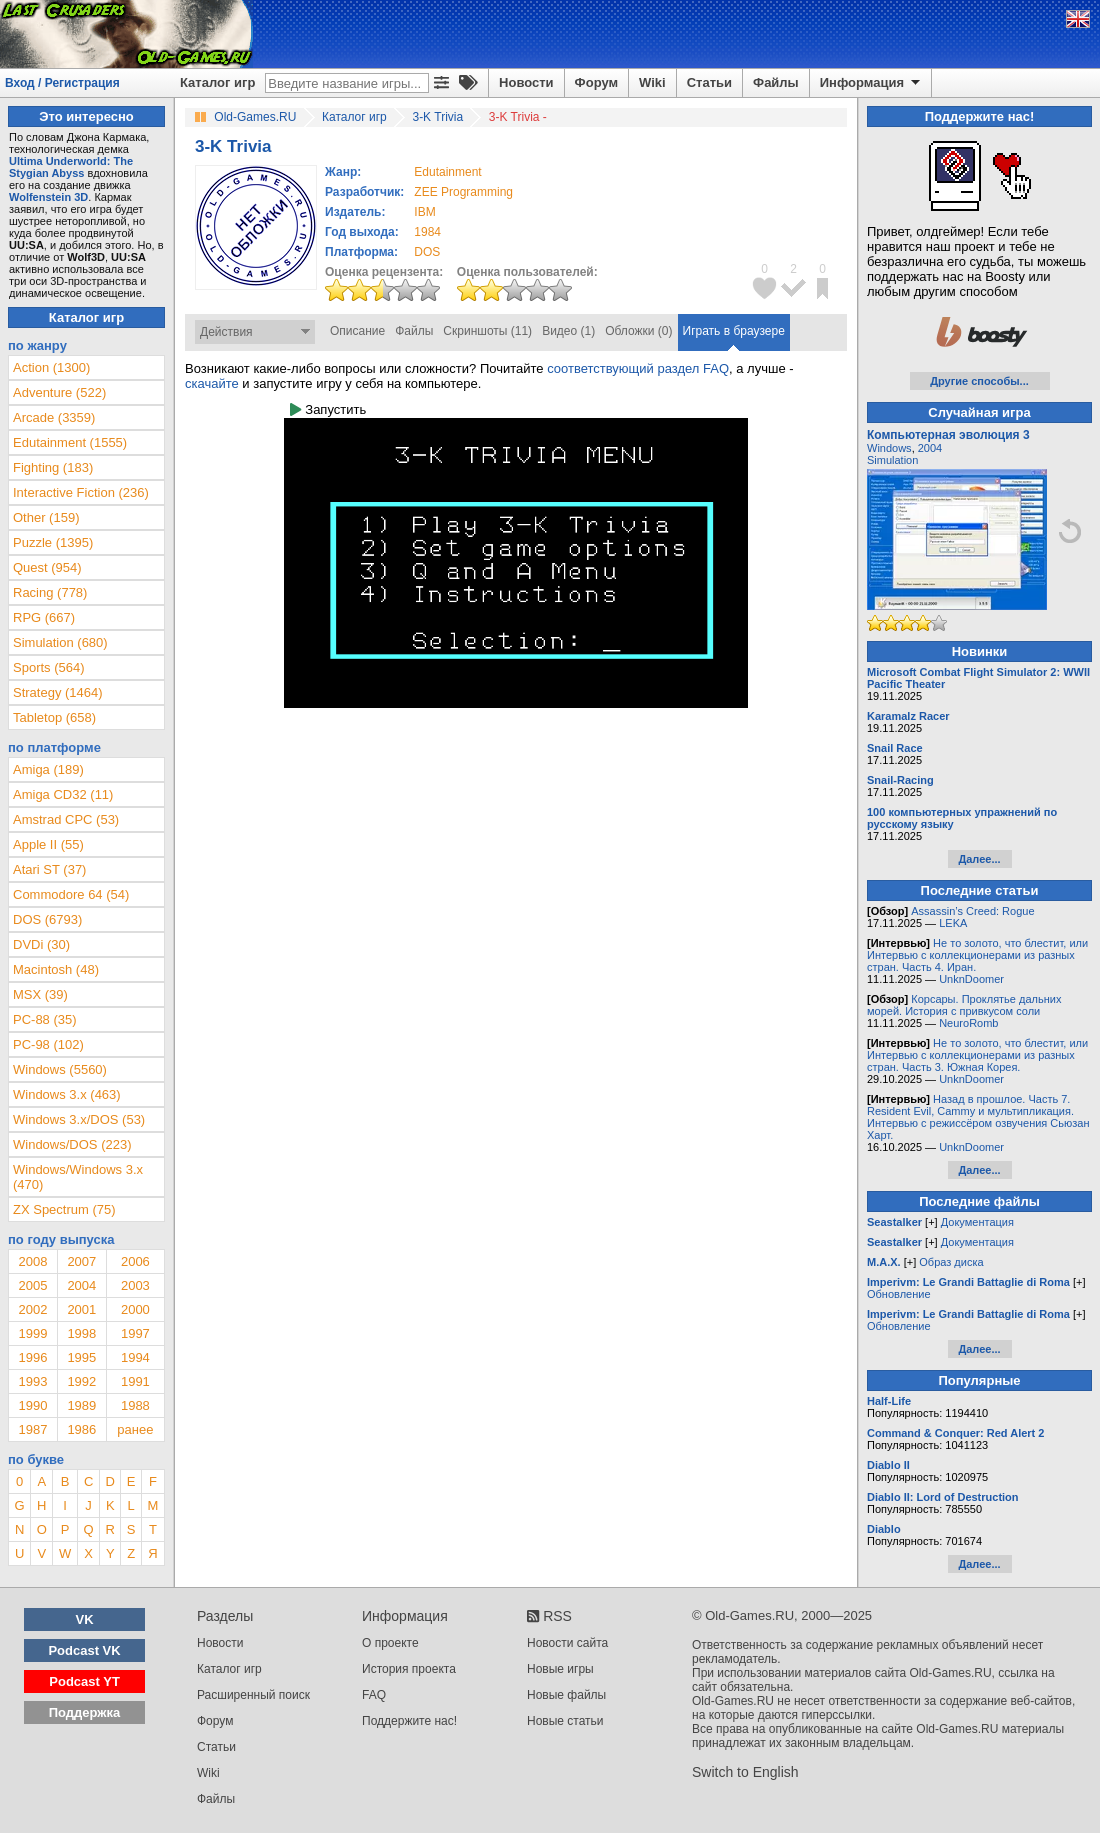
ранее (135, 1429)
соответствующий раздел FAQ (638, 368)
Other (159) (46, 517)
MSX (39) (40, 994)
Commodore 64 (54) (71, 894)
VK (85, 1619)
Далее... (979, 859)
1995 (81, 1357)
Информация (871, 83)
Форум (596, 82)
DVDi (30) (41, 944)
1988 (135, 1405)
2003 (135, 1285)
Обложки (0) (638, 331)
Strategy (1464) (58, 692)
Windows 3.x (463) (67, 1094)
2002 (32, 1309)
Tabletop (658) (54, 717)
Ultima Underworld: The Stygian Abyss (71, 167)
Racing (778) (50, 592)
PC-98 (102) (48, 1044)
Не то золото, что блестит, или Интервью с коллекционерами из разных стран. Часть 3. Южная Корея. (977, 1055)
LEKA (953, 923)
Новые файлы (566, 1695)
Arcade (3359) (54, 417)
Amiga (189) (48, 769)
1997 (135, 1333)
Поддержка (85, 1712)
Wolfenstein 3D (48, 197)
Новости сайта (567, 1643)
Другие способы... (979, 381)
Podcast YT (84, 1681)
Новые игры (560, 1669)
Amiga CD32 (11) (63, 794)
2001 (81, 1309)
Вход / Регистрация (62, 83)
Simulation (892, 460)
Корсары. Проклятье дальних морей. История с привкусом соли (964, 1005)
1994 (135, 1357)
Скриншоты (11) (487, 331)
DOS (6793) (47, 919)
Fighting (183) (53, 467)
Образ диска (951, 1262)
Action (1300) (51, 367)
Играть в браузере (734, 331)
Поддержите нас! (409, 1721)
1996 (32, 1357)
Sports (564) (49, 667)
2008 (32, 1261)
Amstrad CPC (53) (66, 819)
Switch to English (745, 1772)
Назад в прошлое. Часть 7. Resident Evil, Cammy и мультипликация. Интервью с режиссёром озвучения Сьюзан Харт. (978, 1117)
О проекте (390, 1643)
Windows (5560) (60, 1069)
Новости (526, 82)
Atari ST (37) (49, 869)
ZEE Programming (463, 192)
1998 (81, 1333)
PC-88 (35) (45, 1019)
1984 (427, 232)
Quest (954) (47, 567)
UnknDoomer (971, 979)
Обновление (899, 1294)
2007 (81, 1261)
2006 (135, 1261)
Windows (889, 448)
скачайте (212, 383)
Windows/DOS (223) (72, 1144)
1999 (32, 1333)
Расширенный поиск (253, 1695)
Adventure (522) (59, 392)
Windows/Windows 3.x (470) (78, 1177)
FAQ (374, 1695)
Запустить (328, 409)
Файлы (776, 82)
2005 (32, 1285)
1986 (81, 1429)
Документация (977, 1222)
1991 (135, 1381)
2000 (135, 1309)
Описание (357, 331)
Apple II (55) (48, 844)
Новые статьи (565, 1721)
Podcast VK (84, 1650)
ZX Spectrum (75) (64, 1209)
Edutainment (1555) (70, 442)
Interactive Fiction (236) (81, 492)
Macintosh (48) (56, 969)
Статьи (709, 82)
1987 (32, 1429)
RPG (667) (44, 617)
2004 (81, 1285)
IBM (424, 212)
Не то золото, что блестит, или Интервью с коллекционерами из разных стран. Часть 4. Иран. (977, 955)
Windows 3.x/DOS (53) (79, 1119)
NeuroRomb (968, 1023)
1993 (32, 1381)
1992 (81, 1381)
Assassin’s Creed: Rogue (972, 911)
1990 (32, 1405)
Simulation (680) (60, 642)
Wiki (652, 82)
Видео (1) (568, 331)
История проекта (409, 1669)
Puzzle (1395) (53, 542)
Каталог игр (217, 82)
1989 (81, 1405)
